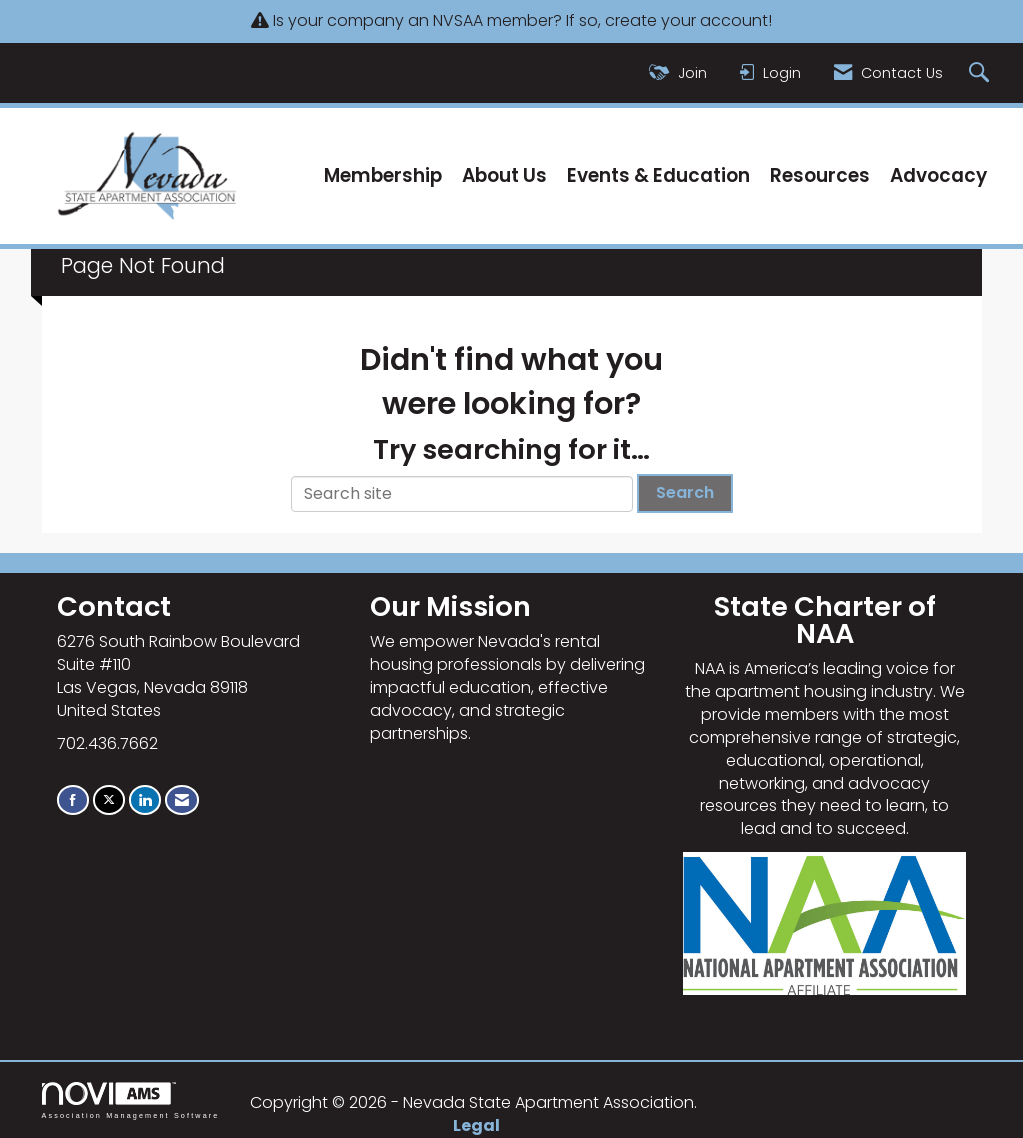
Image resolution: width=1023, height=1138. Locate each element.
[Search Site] (981, 73)
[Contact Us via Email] (182, 799)
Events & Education (658, 176)
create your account (686, 20)
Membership (383, 176)
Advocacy (938, 176)
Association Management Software (131, 1100)
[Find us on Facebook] (73, 799)
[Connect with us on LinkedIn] (145, 799)
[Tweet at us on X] (109, 799)
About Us (504, 176)
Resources (820, 176)
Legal (476, 1125)
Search (685, 492)
